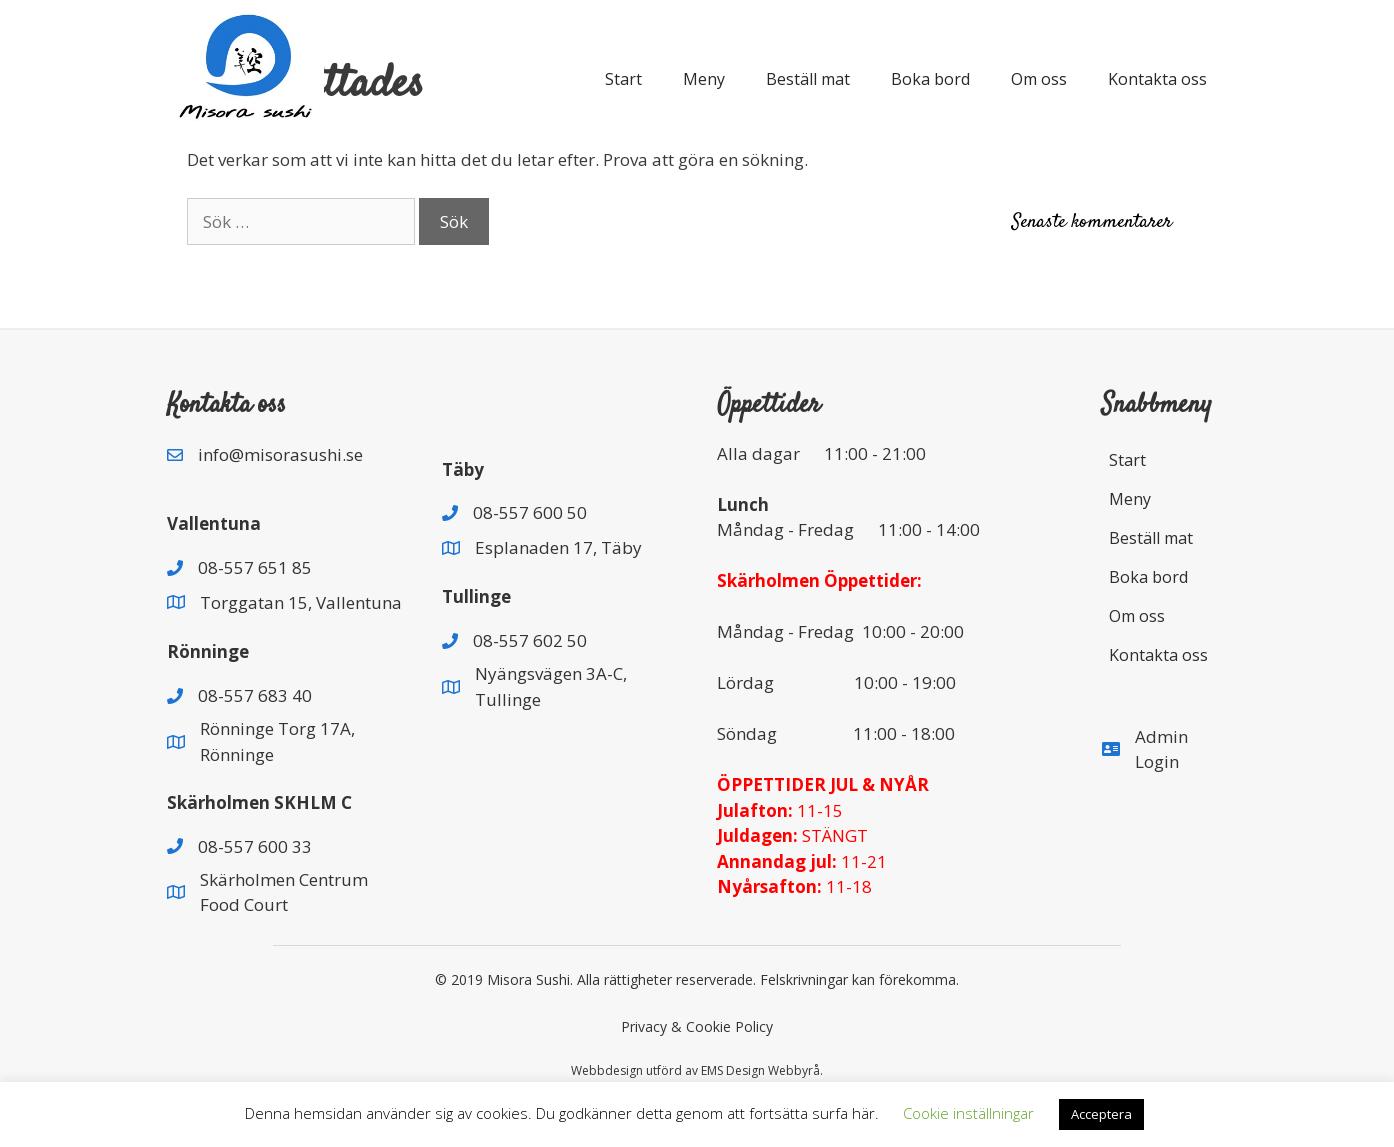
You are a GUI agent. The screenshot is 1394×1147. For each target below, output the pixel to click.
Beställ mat (808, 79)
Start (623, 79)
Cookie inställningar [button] (968, 1113)
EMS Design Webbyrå (760, 1070)
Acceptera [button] (1101, 1114)
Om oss (1039, 79)
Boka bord (930, 79)
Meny (704, 79)
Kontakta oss (1157, 79)
